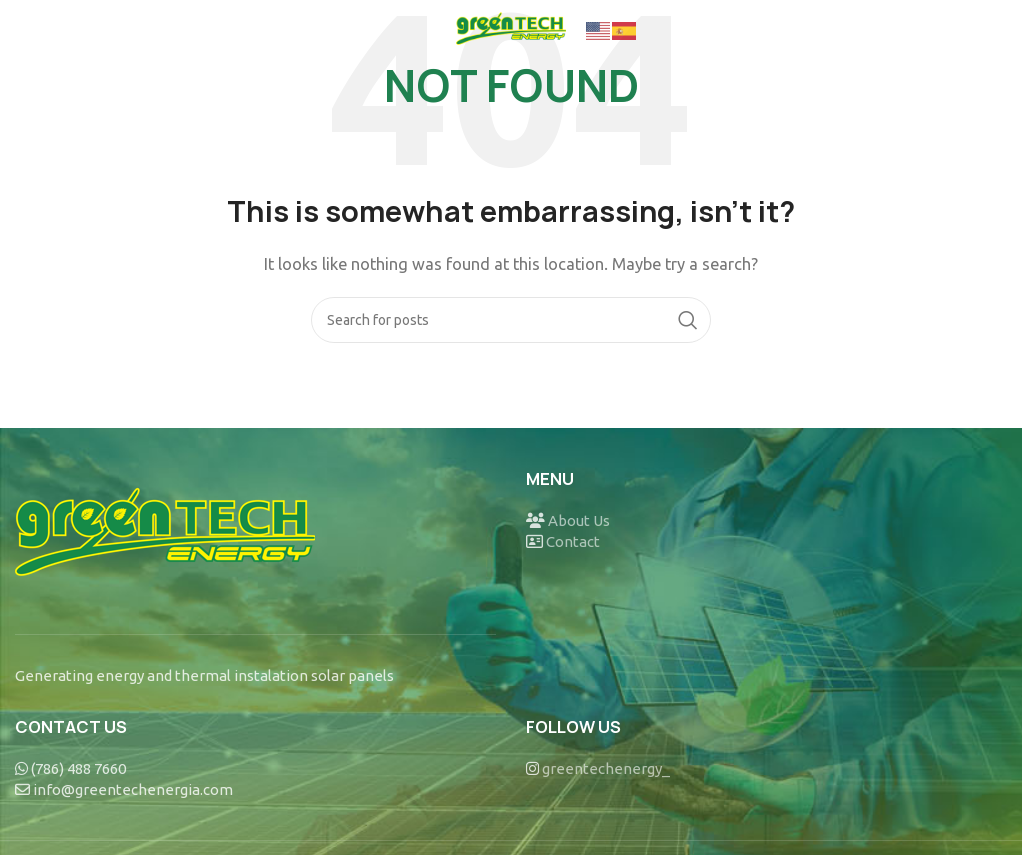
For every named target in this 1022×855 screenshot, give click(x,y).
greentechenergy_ (606, 768)
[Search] (511, 320)
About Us (579, 520)
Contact (573, 541)
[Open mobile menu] (48, 30)
